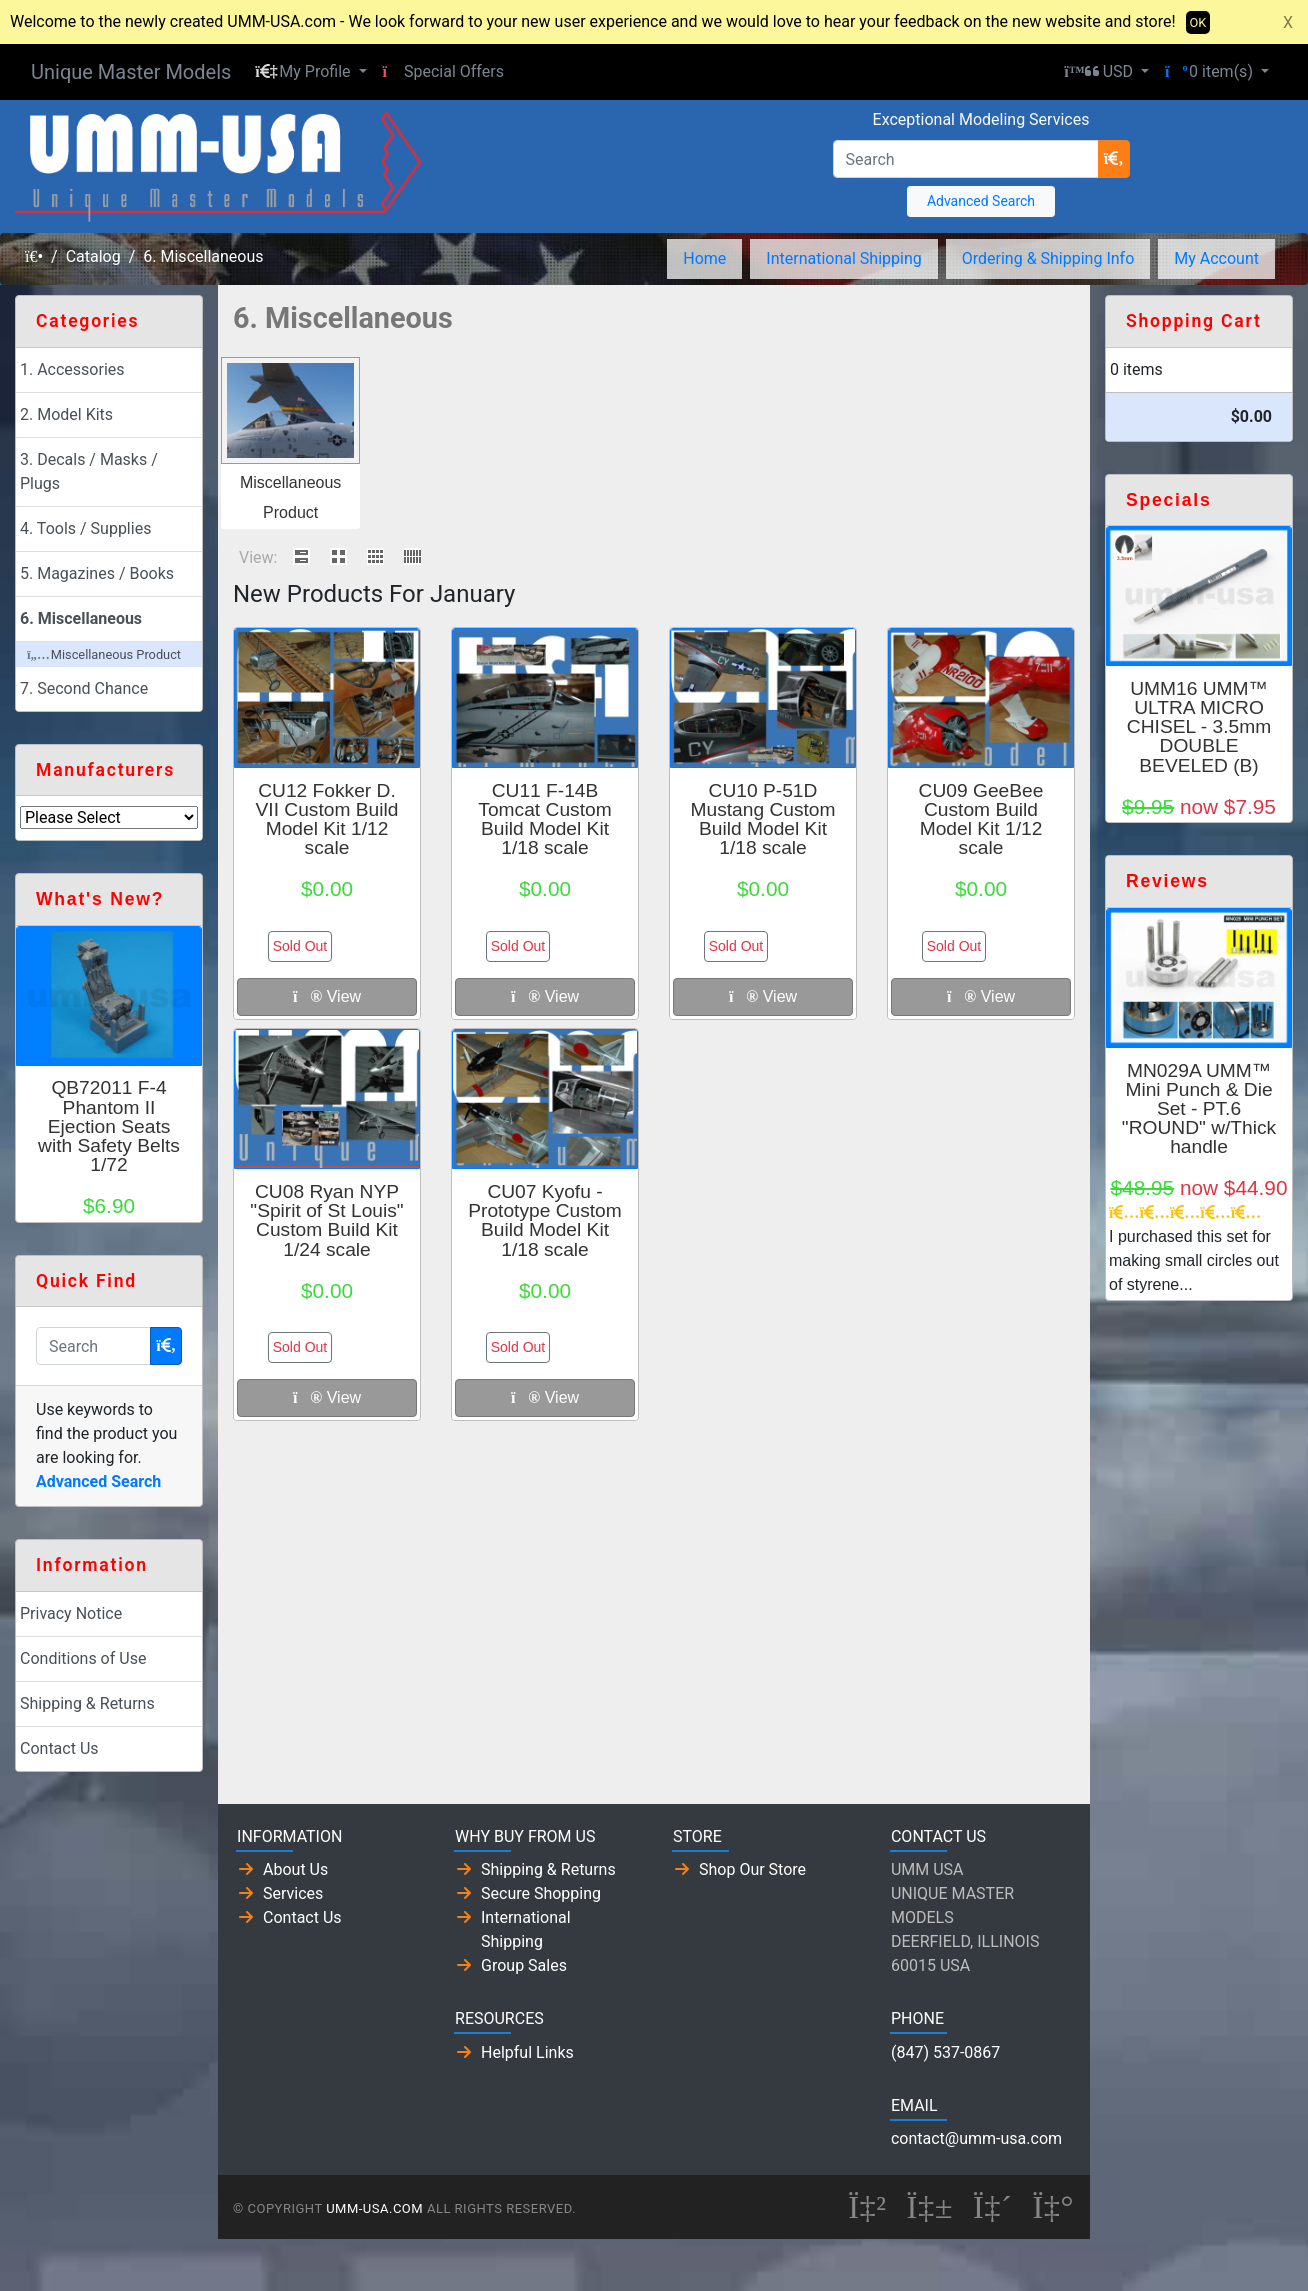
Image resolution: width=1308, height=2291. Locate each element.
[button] (310, 72)
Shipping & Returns (87, 1703)
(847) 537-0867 (945, 2052)
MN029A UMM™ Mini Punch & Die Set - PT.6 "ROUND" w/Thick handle (1199, 1109)
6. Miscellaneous (203, 256)
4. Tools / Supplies (85, 528)
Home (704, 258)
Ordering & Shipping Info (1048, 258)
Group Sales (524, 1965)
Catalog (93, 256)
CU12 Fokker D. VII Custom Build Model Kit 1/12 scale (327, 819)
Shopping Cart (1194, 321)
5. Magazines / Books (97, 573)
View (327, 996)
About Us (295, 1869)
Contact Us (59, 1748)
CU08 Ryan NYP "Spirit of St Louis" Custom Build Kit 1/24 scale (326, 1220)
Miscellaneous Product (104, 654)
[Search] (966, 159)
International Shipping (843, 258)
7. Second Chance (84, 688)
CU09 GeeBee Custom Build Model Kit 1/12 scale (981, 819)
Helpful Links (527, 2052)
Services (293, 1893)
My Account (1216, 258)
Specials (1168, 500)
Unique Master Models (131, 72)
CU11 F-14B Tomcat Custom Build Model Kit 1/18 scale (544, 819)
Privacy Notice (71, 1613)
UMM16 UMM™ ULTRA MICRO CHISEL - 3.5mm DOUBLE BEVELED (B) (1199, 727)
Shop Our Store (752, 1869)
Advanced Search (981, 201)
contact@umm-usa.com (976, 2138)
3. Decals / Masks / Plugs (89, 471)
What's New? (100, 899)
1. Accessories (72, 369)
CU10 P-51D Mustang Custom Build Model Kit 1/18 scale (762, 819)
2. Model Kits (66, 414)
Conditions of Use (83, 1658)
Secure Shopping (541, 1893)
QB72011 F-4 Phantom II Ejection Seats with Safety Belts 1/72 (109, 1126)
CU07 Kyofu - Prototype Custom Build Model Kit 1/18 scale (545, 1220)
